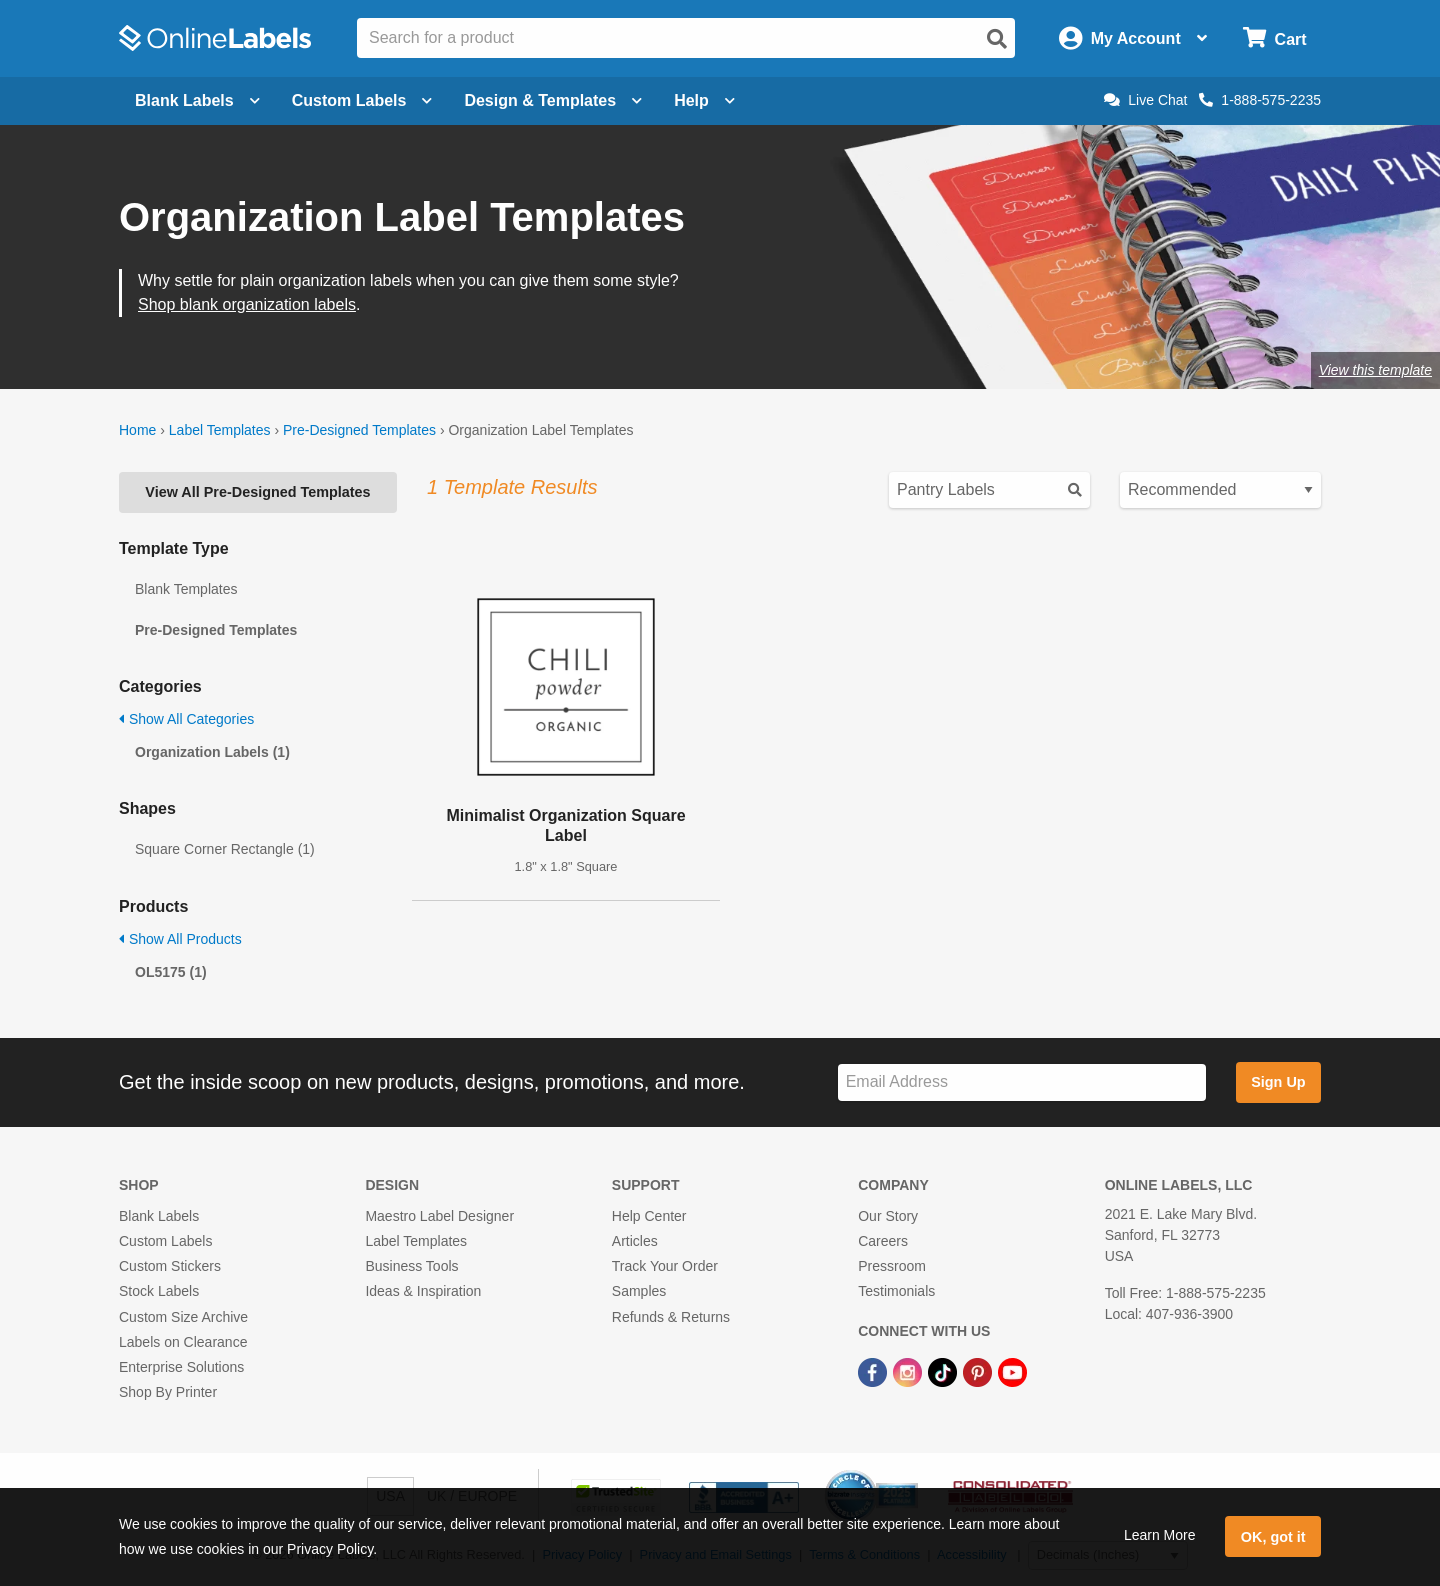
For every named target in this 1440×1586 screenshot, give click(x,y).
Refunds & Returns (671, 1317)
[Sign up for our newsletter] (1022, 1082)
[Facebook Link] (874, 1371)
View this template (1375, 370)
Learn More (1160, 1535)
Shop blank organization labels (247, 304)
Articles (635, 1241)
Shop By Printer (168, 1392)
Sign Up (1278, 1082)
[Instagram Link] (909, 1371)
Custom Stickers (170, 1266)
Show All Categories (186, 719)
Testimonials (896, 1291)
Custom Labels (165, 1241)
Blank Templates (186, 589)
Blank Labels (159, 1216)
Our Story (888, 1216)
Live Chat (1145, 100)
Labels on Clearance (183, 1342)
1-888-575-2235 (1260, 100)
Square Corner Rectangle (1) (225, 849)
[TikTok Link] (944, 1371)
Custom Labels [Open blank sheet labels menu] (362, 100)
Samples (639, 1291)
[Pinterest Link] (979, 1371)
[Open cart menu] (1274, 38)
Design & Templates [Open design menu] (553, 100)
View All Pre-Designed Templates (257, 492)
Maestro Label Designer (439, 1216)
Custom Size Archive (183, 1317)
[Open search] (997, 39)
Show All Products (180, 939)
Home (137, 430)
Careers (883, 1241)
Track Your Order (665, 1266)
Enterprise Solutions (181, 1367)
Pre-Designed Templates (359, 430)
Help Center (649, 1216)
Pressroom (892, 1266)
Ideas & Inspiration (423, 1291)
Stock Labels (159, 1291)
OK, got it (1273, 1537)
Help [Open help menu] (704, 100)
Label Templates (220, 430)
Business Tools (411, 1266)
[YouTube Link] (1012, 1371)
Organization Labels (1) (212, 752)
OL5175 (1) (171, 972)
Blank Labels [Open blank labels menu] (197, 100)
